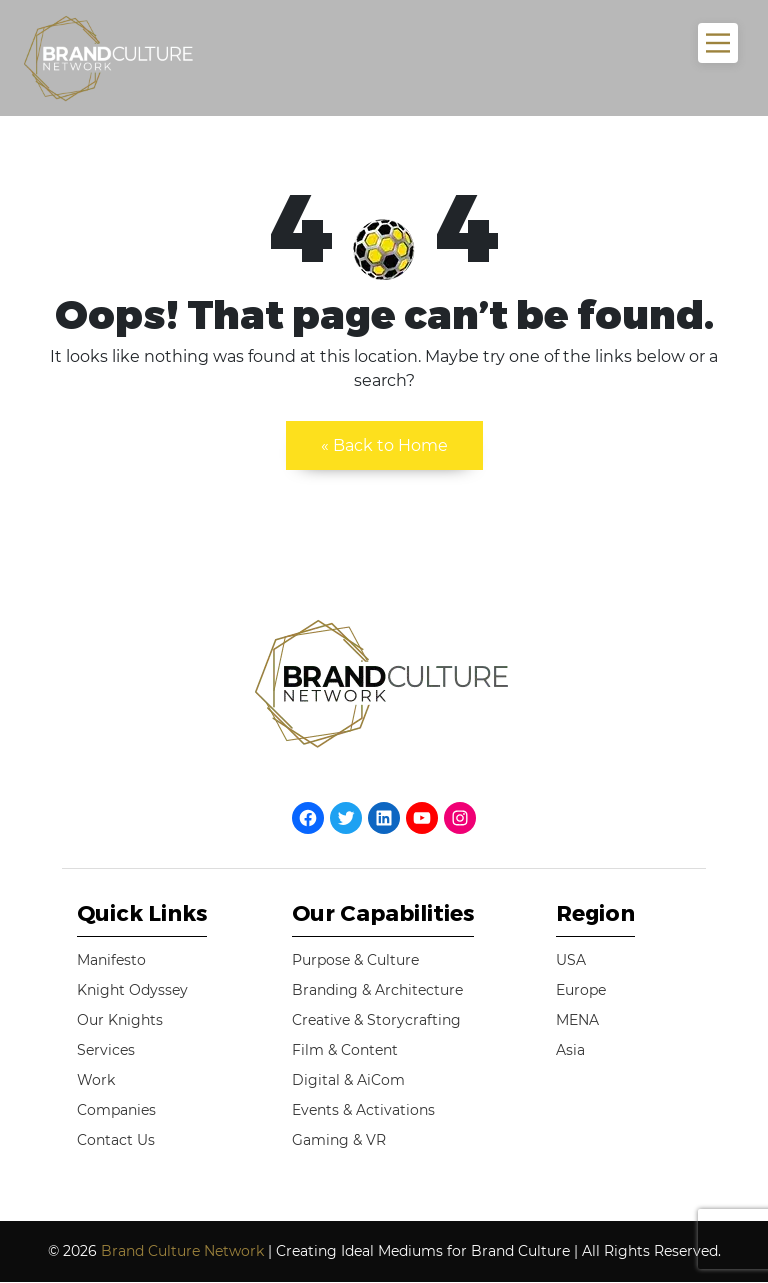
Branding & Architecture (377, 990)
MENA (577, 1020)
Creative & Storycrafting (376, 1020)
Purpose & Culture (355, 960)
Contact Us (116, 1140)
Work (96, 1080)
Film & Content (345, 1050)
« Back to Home (384, 445)
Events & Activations (363, 1110)
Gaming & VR (339, 1140)
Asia (570, 1050)
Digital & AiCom (348, 1080)
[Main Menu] (718, 43)
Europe (581, 990)
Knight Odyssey (132, 990)
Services (106, 1050)
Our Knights (120, 1020)
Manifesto (111, 960)
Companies (116, 1110)
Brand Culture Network (182, 1251)
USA (571, 960)
